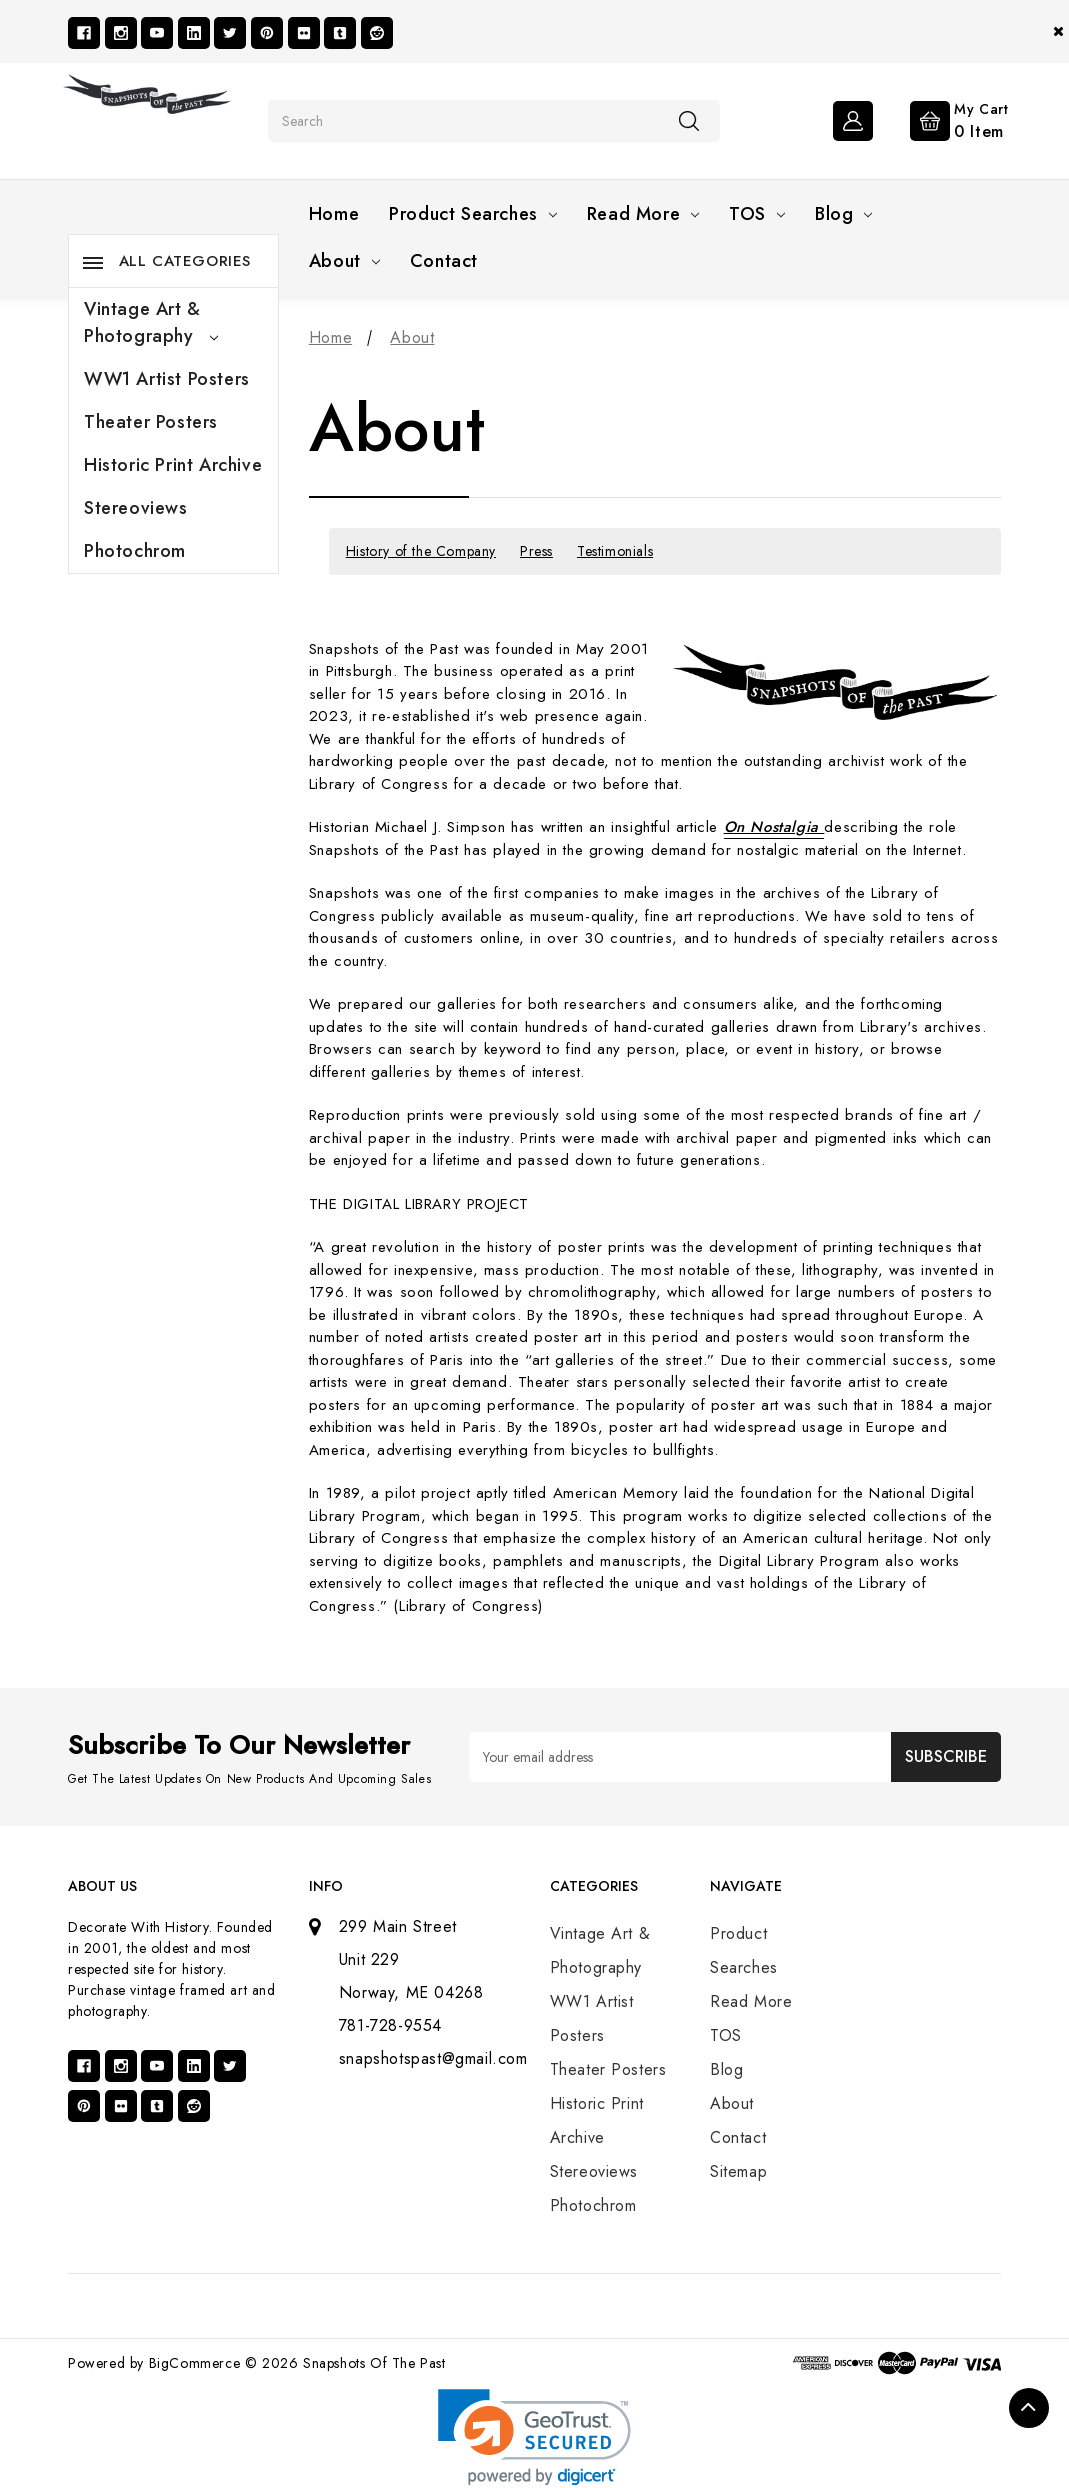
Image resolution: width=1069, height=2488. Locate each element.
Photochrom (135, 551)
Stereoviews (136, 508)
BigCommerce (195, 2363)
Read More (643, 214)
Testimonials (615, 551)
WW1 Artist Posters (167, 379)
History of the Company (421, 551)
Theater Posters (151, 422)
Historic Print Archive (173, 465)
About (344, 261)
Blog (843, 214)
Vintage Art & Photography (151, 322)
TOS (757, 214)
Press (536, 551)
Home (334, 214)
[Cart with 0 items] (943, 119)
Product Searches (473, 214)
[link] (534, 2437)
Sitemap (738, 2171)
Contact (444, 261)
